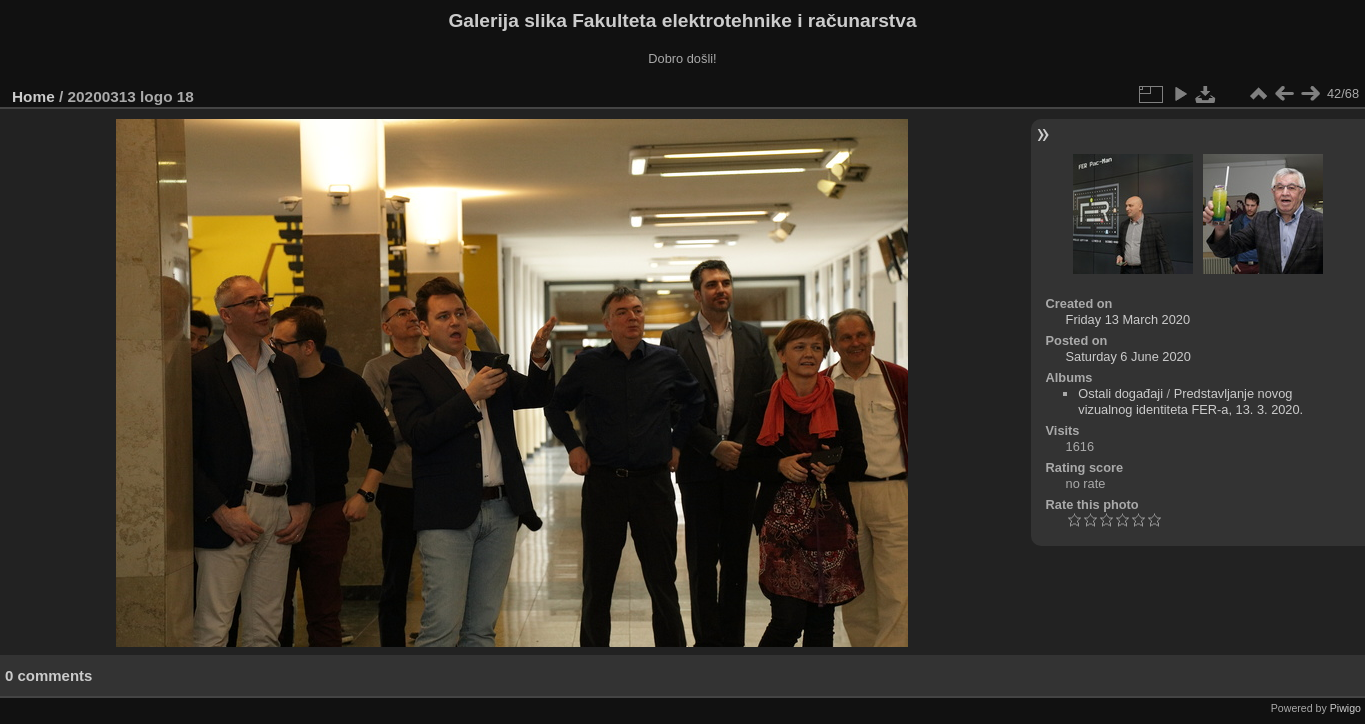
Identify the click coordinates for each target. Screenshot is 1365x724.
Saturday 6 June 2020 (1128, 356)
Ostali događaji (1120, 393)
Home (33, 96)
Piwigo (1345, 708)
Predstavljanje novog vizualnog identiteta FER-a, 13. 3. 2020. (1190, 401)
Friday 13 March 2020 (1128, 319)
